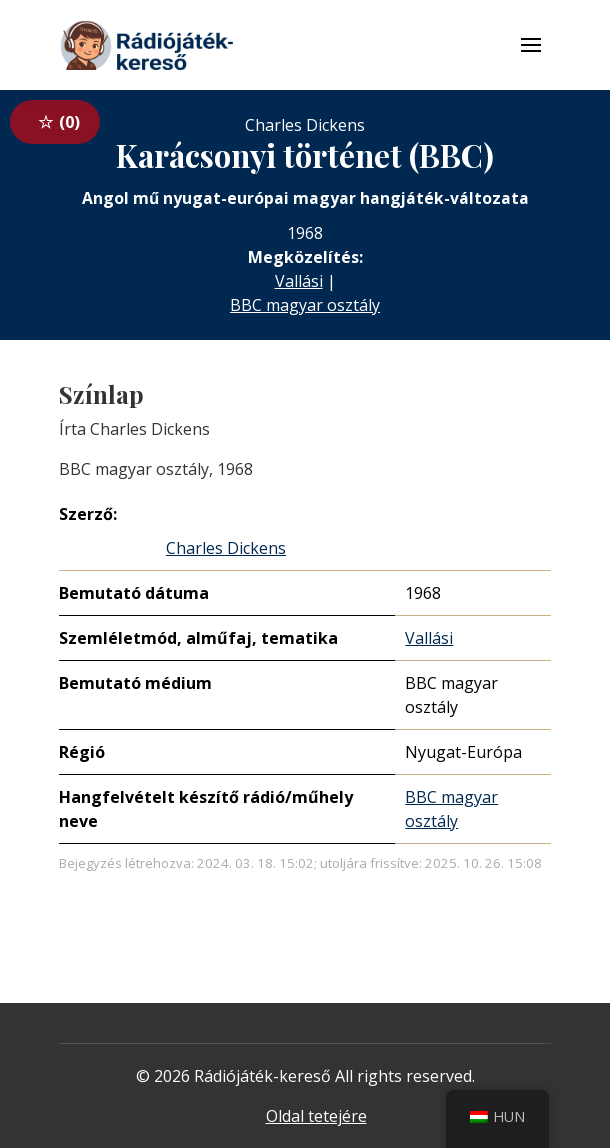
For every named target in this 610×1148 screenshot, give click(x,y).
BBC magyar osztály (305, 305)
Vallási (299, 281)
